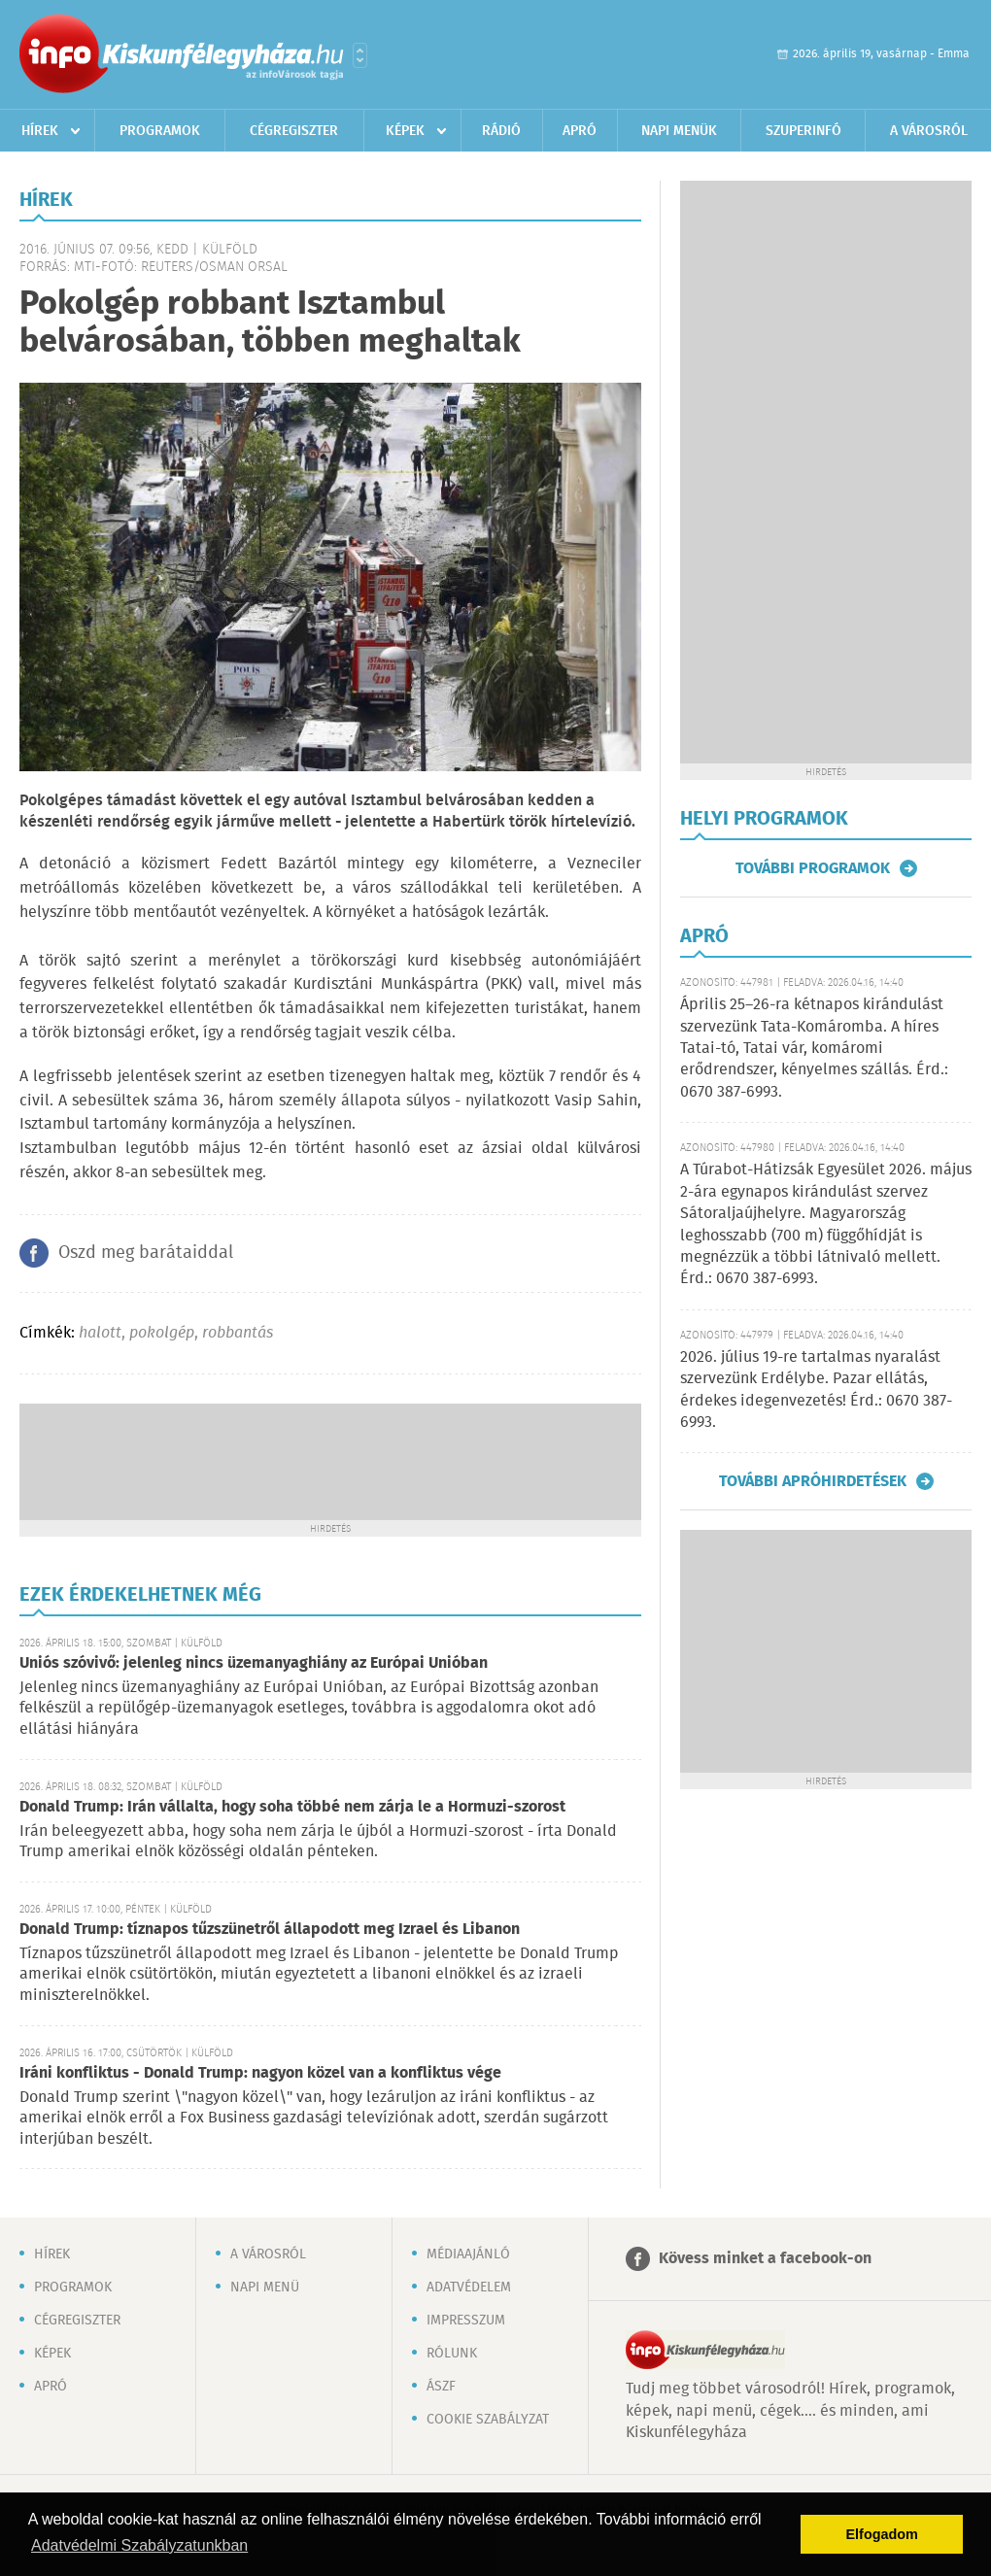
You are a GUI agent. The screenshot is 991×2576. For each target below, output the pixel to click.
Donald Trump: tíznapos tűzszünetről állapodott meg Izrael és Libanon (269, 1929)
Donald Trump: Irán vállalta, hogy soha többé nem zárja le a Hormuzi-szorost (292, 1807)
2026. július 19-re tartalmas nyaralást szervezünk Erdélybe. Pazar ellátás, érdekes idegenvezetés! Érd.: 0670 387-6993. (816, 1390)
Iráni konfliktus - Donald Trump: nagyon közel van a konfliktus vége (260, 2073)
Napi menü (264, 2287)
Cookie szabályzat (488, 2419)
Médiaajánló (468, 2254)
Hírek (39, 131)
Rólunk (452, 2353)
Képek (405, 131)
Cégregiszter (294, 131)
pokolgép (161, 1333)
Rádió (501, 131)
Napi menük (679, 131)
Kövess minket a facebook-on (765, 2259)
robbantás (237, 1333)
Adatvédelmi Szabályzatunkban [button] (139, 2545)
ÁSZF (441, 2386)
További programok (812, 868)
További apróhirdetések (812, 1481)
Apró (580, 131)
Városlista (360, 55)
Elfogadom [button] (882, 2534)
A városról (929, 131)
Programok (160, 131)
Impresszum (466, 2320)
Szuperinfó (803, 131)
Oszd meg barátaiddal (145, 1253)
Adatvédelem (469, 2287)
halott (100, 1333)
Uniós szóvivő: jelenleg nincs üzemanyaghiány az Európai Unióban (253, 1663)
